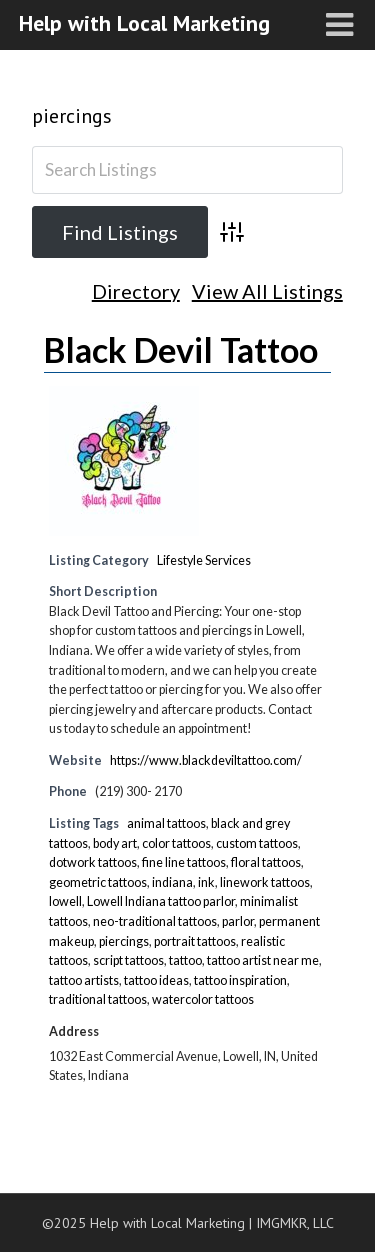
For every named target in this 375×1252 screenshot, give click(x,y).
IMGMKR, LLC (295, 1223)
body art (115, 843)
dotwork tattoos (93, 862)
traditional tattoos (98, 999)
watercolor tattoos (203, 999)
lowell (65, 901)
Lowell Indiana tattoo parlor (161, 901)
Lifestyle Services (204, 560)
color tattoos (176, 843)
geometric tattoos (98, 882)
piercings (72, 116)
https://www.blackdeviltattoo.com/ (206, 760)
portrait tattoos (195, 941)
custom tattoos (257, 843)
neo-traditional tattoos (155, 921)
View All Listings (267, 292)
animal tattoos (166, 823)
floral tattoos (266, 862)
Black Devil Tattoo (181, 349)
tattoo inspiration (240, 980)
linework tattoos (265, 882)
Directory (136, 292)
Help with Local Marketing (144, 23)
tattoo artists (84, 980)
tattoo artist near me (263, 960)
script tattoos (128, 960)
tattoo (185, 960)
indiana (172, 882)
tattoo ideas (156, 980)
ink (206, 882)
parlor (238, 921)
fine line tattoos (184, 862)
